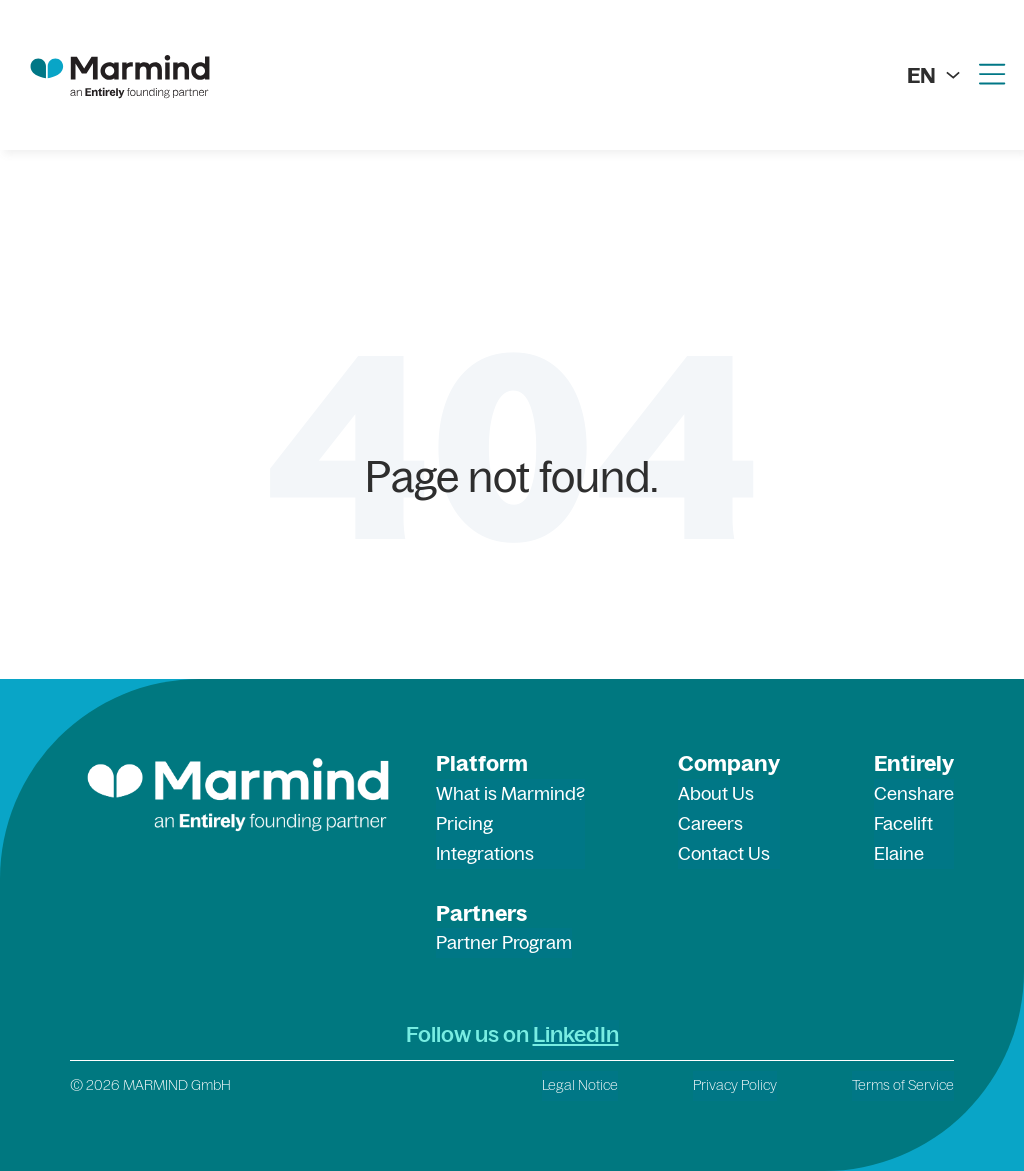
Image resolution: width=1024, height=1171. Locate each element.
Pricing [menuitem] (464, 823)
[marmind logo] (120, 75)
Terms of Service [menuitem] (903, 1085)
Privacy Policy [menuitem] (735, 1085)
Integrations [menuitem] (485, 853)
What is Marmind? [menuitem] (510, 793)
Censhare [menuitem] (914, 793)
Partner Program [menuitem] (504, 942)
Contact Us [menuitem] (724, 853)
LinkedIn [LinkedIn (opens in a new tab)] (576, 1034)
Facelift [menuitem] (903, 823)
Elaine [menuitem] (899, 853)
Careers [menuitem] (710, 823)
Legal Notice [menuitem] (580, 1085)
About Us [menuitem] (716, 793)
